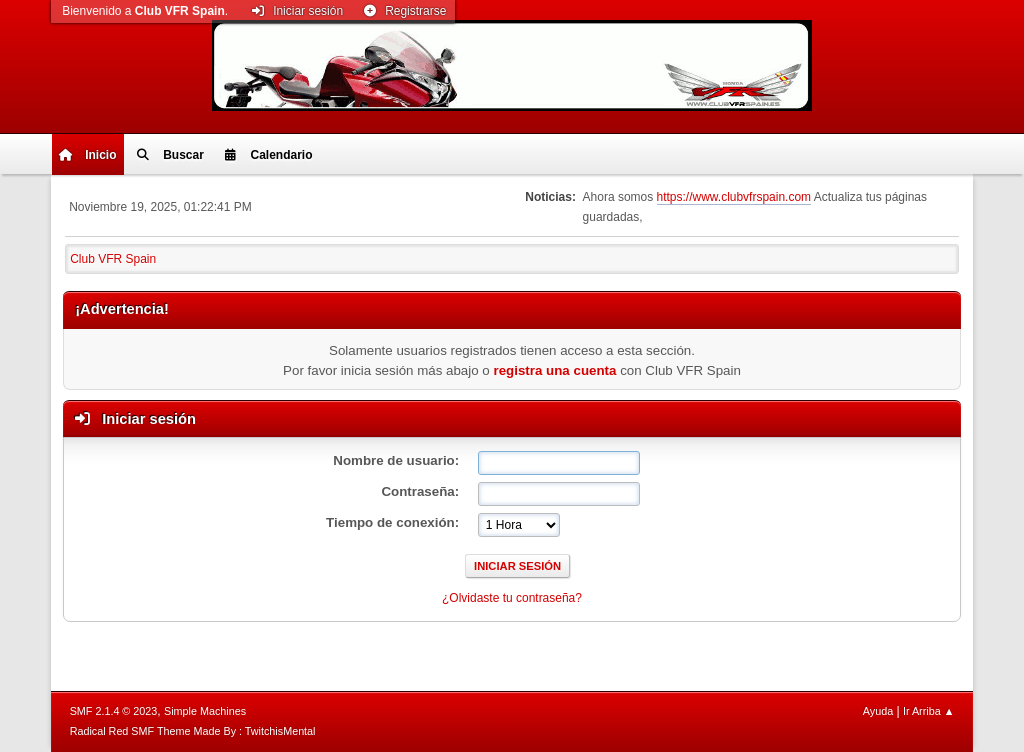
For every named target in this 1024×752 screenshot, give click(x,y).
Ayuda (878, 711)
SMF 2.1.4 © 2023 (114, 711)
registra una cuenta (554, 370)
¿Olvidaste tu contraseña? (512, 598)
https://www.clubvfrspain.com (734, 197)
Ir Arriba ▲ (928, 711)
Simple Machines (205, 711)
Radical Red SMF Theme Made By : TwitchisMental (193, 731)
